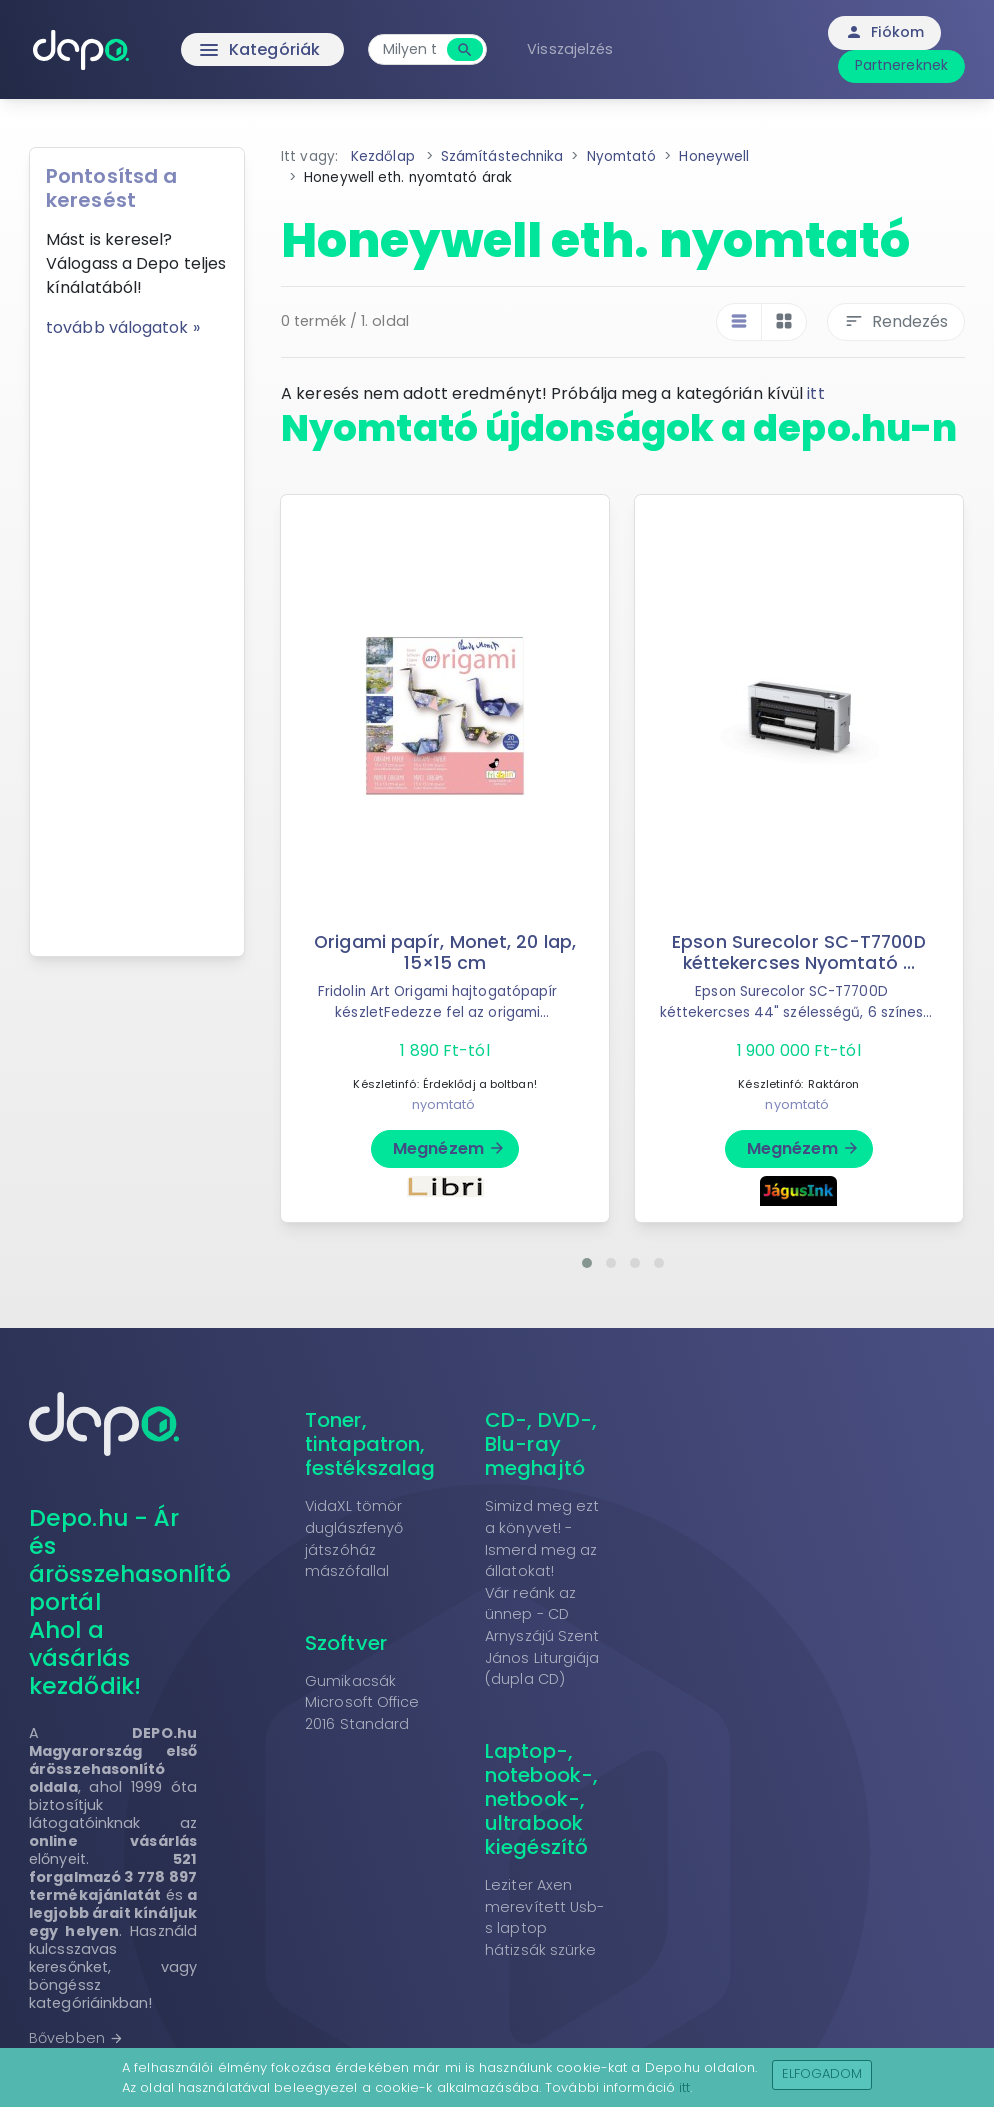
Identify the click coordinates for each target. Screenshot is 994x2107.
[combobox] (410, 49)
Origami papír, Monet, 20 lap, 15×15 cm (445, 952)
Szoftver (346, 1643)
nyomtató (444, 1104)
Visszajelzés (570, 49)
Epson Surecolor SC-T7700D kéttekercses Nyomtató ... (799, 952)
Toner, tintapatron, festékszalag (370, 1444)
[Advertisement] (137, 640)
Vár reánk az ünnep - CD (530, 1604)
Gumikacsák (350, 1681)
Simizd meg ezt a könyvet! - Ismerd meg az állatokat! (542, 1538)
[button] (587, 1263)
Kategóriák (217, 50)
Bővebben (76, 2038)
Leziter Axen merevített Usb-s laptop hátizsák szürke (545, 1917)
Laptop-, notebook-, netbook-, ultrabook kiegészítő (541, 1799)
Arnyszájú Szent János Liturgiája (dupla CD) (542, 1657)
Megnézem (449, 1148)
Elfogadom (822, 2073)
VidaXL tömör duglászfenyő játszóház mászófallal (354, 1538)
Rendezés (896, 321)
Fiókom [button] (884, 32)
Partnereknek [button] (901, 65)
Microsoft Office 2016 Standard (362, 1713)
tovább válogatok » (123, 327)
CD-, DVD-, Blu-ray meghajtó (541, 1444)
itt (815, 393)
